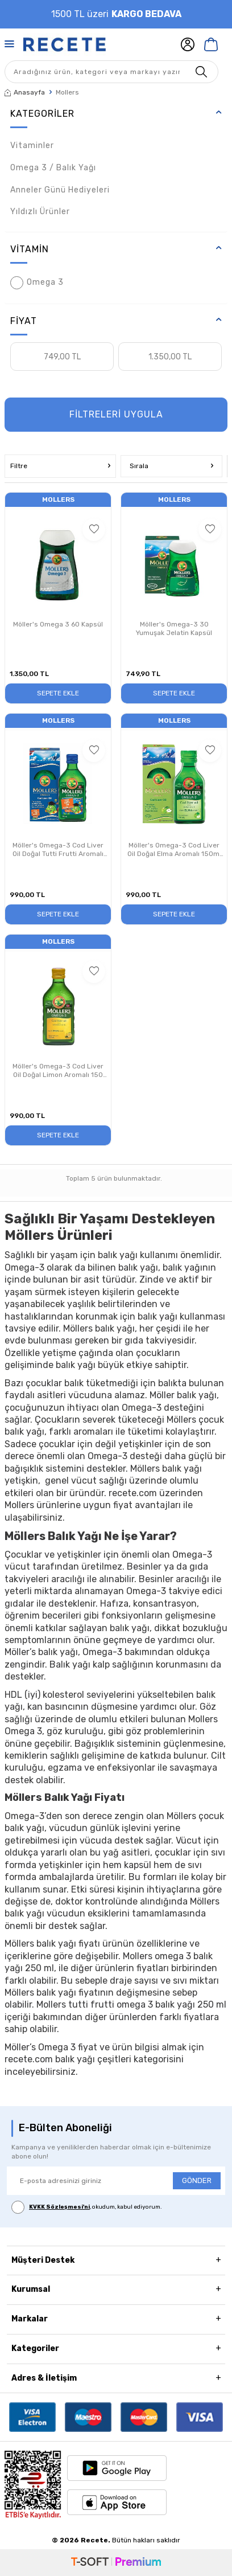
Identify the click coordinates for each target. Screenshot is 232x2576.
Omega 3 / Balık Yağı (53, 168)
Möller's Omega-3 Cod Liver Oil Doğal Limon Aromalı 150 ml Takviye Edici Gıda (58, 1071)
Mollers (58, 499)
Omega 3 (37, 282)
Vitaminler (32, 145)
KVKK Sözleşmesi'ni (59, 2207)
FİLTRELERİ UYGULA (116, 414)
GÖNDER (197, 2180)
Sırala (171, 466)
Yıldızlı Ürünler (40, 211)
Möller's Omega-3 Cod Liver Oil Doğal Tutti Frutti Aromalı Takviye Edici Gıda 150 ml (58, 850)
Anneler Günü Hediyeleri (60, 190)
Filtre (60, 466)
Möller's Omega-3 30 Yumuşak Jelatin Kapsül (174, 628)
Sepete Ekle (58, 693)
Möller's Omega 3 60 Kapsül (58, 624)
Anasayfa (25, 92)
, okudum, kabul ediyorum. (86, 2207)
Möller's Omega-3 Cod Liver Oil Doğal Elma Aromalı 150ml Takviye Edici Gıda (174, 850)
